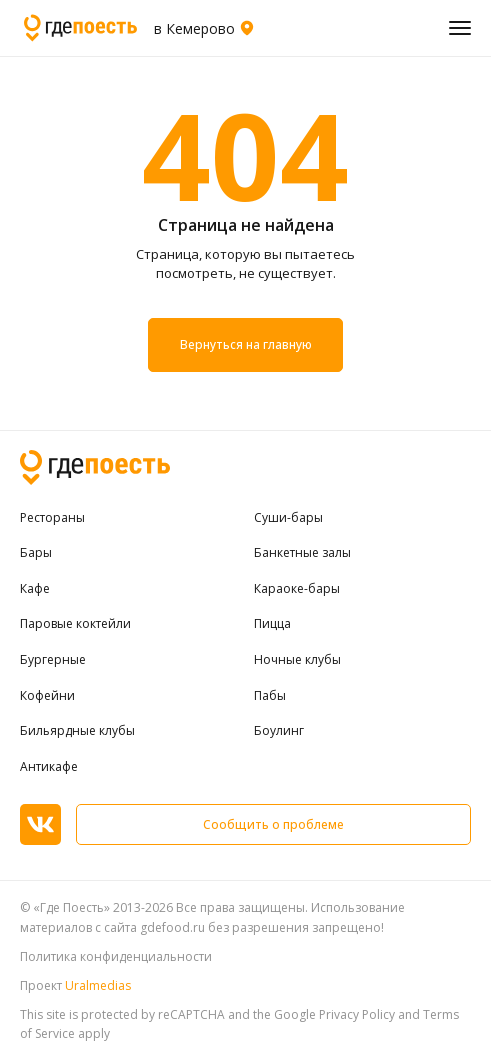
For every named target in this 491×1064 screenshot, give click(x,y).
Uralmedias (98, 985)
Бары (36, 553)
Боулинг (279, 731)
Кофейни (47, 696)
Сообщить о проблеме (273, 824)
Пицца (272, 624)
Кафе (35, 589)
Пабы (270, 696)
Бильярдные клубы (77, 731)
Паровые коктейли (75, 624)
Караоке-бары (297, 589)
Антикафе (49, 767)
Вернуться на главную (245, 345)
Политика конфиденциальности (116, 956)
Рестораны (52, 518)
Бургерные (53, 660)
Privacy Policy (357, 1014)
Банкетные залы (302, 553)
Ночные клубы (297, 660)
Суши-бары (288, 518)
